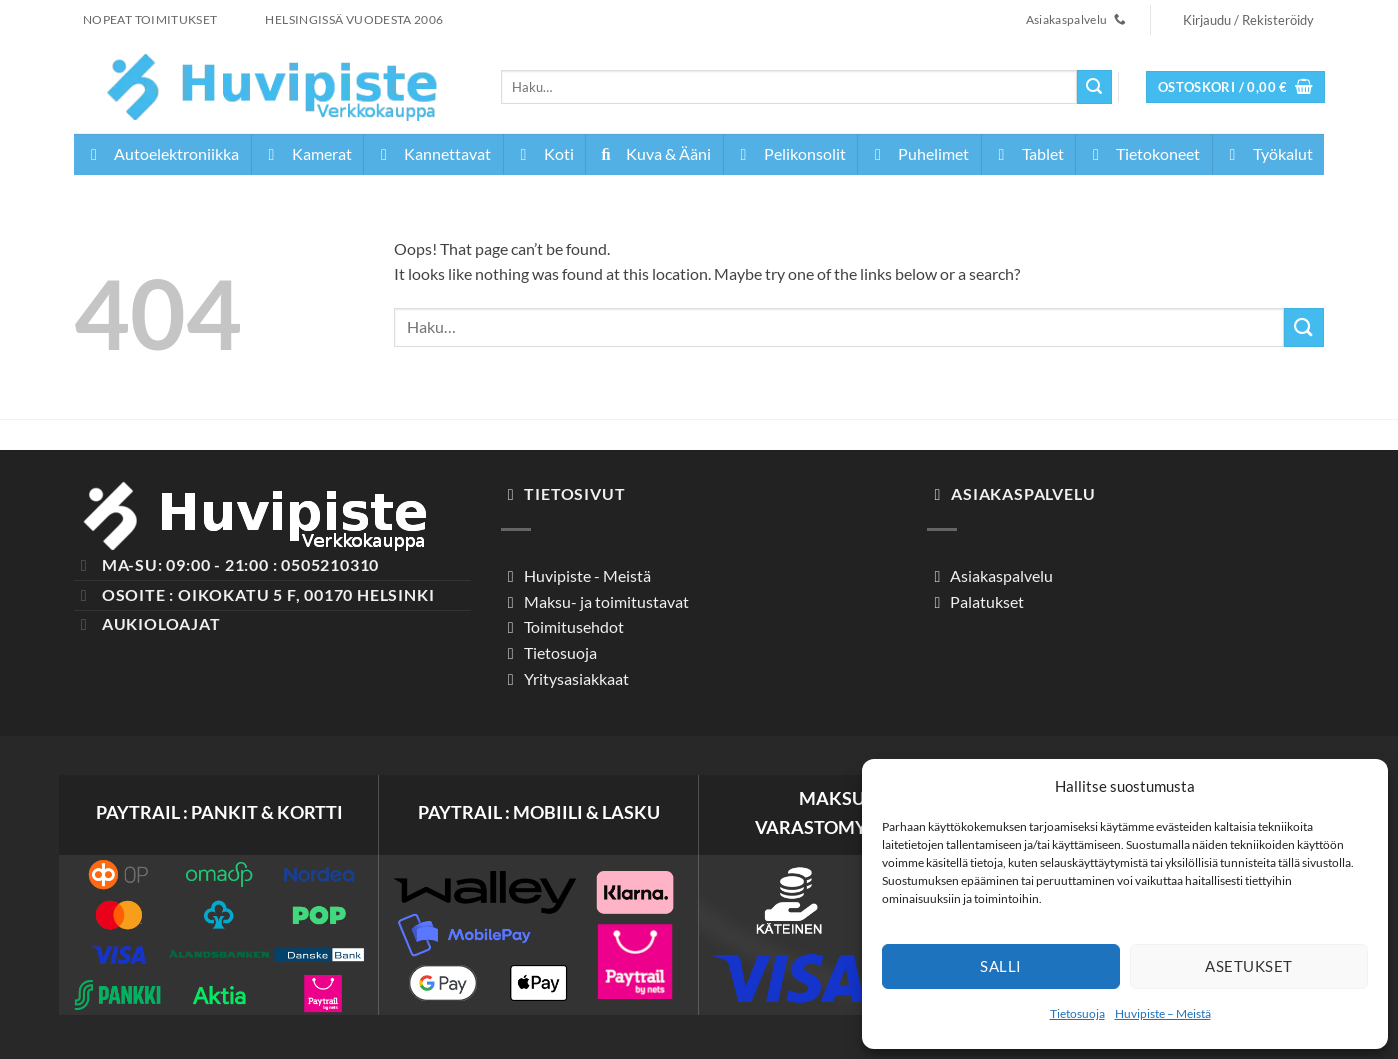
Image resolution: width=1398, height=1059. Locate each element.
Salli (1000, 966)
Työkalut (1268, 153)
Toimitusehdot (572, 626)
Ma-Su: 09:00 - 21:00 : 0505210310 (240, 564)
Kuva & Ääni (653, 153)
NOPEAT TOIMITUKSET (150, 19)
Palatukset (985, 601)
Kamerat (307, 153)
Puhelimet (918, 153)
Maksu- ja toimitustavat (605, 601)
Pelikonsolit (790, 153)
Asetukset (1248, 966)
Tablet (1028, 153)
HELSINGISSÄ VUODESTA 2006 (354, 19)
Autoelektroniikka (161, 153)
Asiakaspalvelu (1000, 575)
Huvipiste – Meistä (1163, 1013)
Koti (544, 153)
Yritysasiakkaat (575, 678)
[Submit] (1094, 87)
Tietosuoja (1077, 1013)
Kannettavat (432, 153)
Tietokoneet (1143, 153)
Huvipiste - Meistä (586, 575)
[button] (1249, 20)
